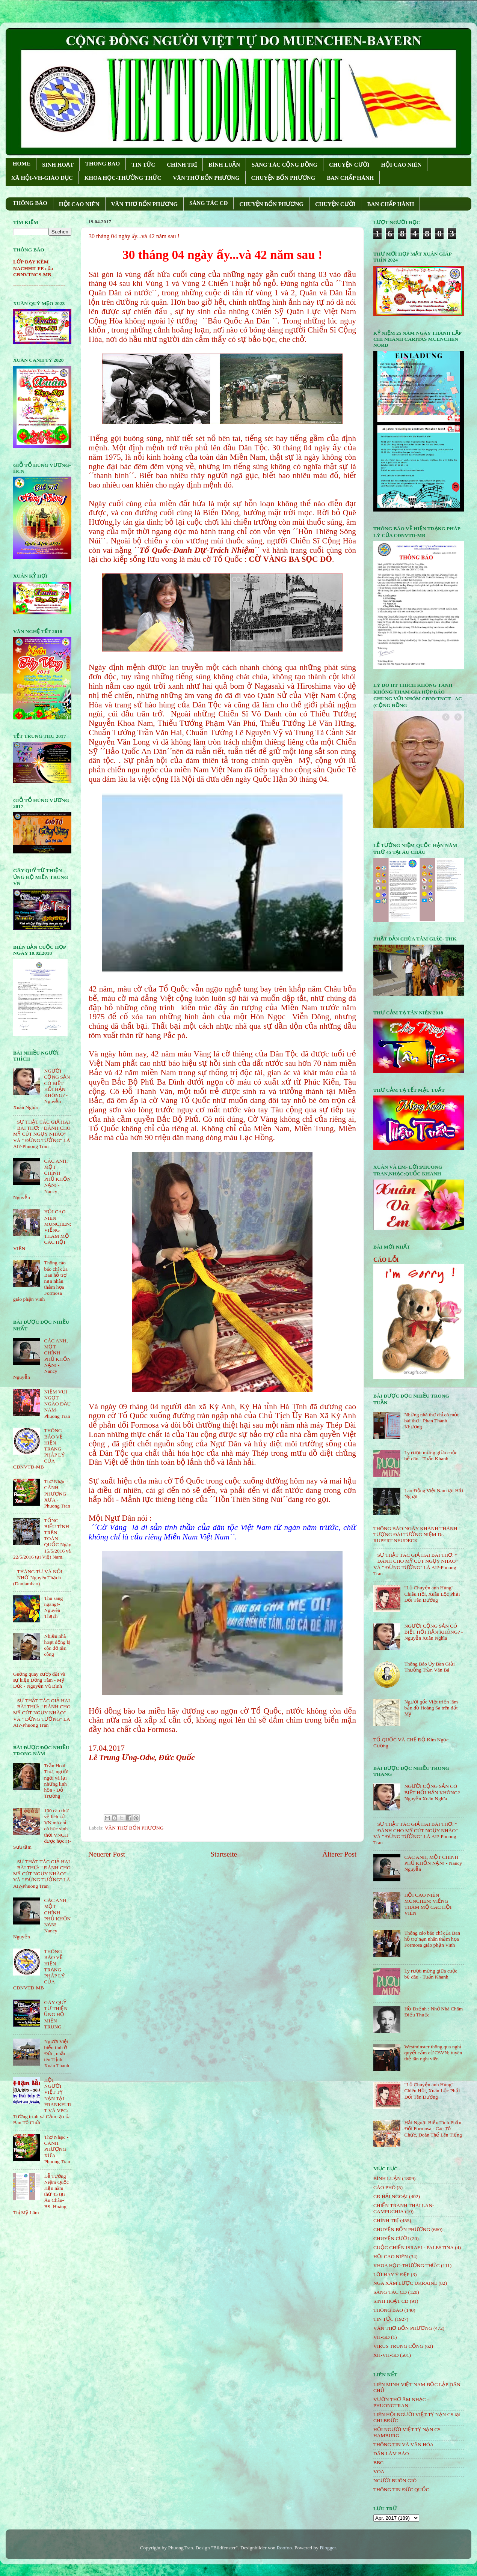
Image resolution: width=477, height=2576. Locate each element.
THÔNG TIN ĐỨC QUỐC (401, 2489)
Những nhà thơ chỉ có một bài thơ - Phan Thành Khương (431, 1420)
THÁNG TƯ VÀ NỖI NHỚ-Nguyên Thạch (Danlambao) (37, 1577)
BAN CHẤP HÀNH (350, 178)
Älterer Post (339, 1854)
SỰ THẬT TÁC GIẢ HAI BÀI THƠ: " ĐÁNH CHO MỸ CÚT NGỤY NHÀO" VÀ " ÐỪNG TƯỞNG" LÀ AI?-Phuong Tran (42, 1134)
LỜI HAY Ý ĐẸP (391, 2274)
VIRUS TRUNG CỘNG (398, 2346)
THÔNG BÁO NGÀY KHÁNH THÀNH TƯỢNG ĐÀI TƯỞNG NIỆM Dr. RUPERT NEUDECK (415, 1534)
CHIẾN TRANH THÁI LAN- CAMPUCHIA (403, 2208)
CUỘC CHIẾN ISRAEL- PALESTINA (413, 2247)
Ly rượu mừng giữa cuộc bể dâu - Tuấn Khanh (430, 1455)
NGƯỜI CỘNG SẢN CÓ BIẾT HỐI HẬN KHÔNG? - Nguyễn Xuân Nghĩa (433, 1632)
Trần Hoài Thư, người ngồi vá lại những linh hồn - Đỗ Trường (56, 1781)
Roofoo (284, 2547)
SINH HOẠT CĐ (391, 2301)
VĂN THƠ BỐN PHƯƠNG (206, 178)
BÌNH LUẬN (224, 165)
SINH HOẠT (58, 165)
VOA (378, 2471)
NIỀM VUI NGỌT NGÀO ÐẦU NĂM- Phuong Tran (57, 1404)
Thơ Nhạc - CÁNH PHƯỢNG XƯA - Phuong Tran (57, 1494)
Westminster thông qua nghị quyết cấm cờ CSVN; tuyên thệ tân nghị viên (433, 2052)
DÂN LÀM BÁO (391, 2453)
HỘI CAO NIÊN (401, 165)
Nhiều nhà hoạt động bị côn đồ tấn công (57, 1645)
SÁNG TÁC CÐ (208, 203)
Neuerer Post (106, 1854)
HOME (22, 164)
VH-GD (381, 2337)
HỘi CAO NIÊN (390, 2256)
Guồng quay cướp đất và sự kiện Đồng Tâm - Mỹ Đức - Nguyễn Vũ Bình (39, 1680)
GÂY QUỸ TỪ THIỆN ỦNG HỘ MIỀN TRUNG (56, 2015)
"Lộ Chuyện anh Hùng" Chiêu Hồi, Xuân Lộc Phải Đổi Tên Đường (432, 1593)
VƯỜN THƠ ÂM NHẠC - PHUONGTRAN (401, 2402)
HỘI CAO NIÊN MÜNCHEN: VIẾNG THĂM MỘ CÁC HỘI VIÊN (427, 1904)
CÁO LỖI (386, 1259)
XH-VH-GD (386, 2355)
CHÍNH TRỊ (182, 165)
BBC (378, 2462)
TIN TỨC (143, 165)
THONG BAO (102, 164)
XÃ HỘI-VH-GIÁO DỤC (42, 178)
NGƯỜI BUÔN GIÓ (395, 2480)
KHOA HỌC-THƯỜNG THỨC (123, 178)
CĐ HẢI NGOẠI (390, 2196)
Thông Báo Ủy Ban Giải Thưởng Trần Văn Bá (429, 1667)
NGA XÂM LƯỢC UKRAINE (405, 2283)
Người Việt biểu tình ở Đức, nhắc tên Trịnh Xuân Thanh (56, 2054)
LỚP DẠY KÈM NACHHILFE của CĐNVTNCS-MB (33, 268)
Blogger (328, 2547)
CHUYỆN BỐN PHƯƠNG (283, 178)
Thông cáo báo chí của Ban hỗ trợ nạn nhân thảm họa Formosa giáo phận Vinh (432, 1939)
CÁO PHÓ (384, 2187)
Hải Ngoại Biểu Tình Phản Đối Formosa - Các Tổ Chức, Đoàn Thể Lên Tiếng (433, 2128)
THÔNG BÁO (30, 203)
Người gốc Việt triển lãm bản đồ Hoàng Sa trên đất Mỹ (431, 1708)
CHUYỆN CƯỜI (349, 165)
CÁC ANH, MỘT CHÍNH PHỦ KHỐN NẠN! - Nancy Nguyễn (433, 1863)
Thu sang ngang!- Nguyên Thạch (53, 1607)
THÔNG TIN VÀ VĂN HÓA (403, 2444)
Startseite (224, 1854)
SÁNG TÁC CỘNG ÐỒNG (284, 165)
